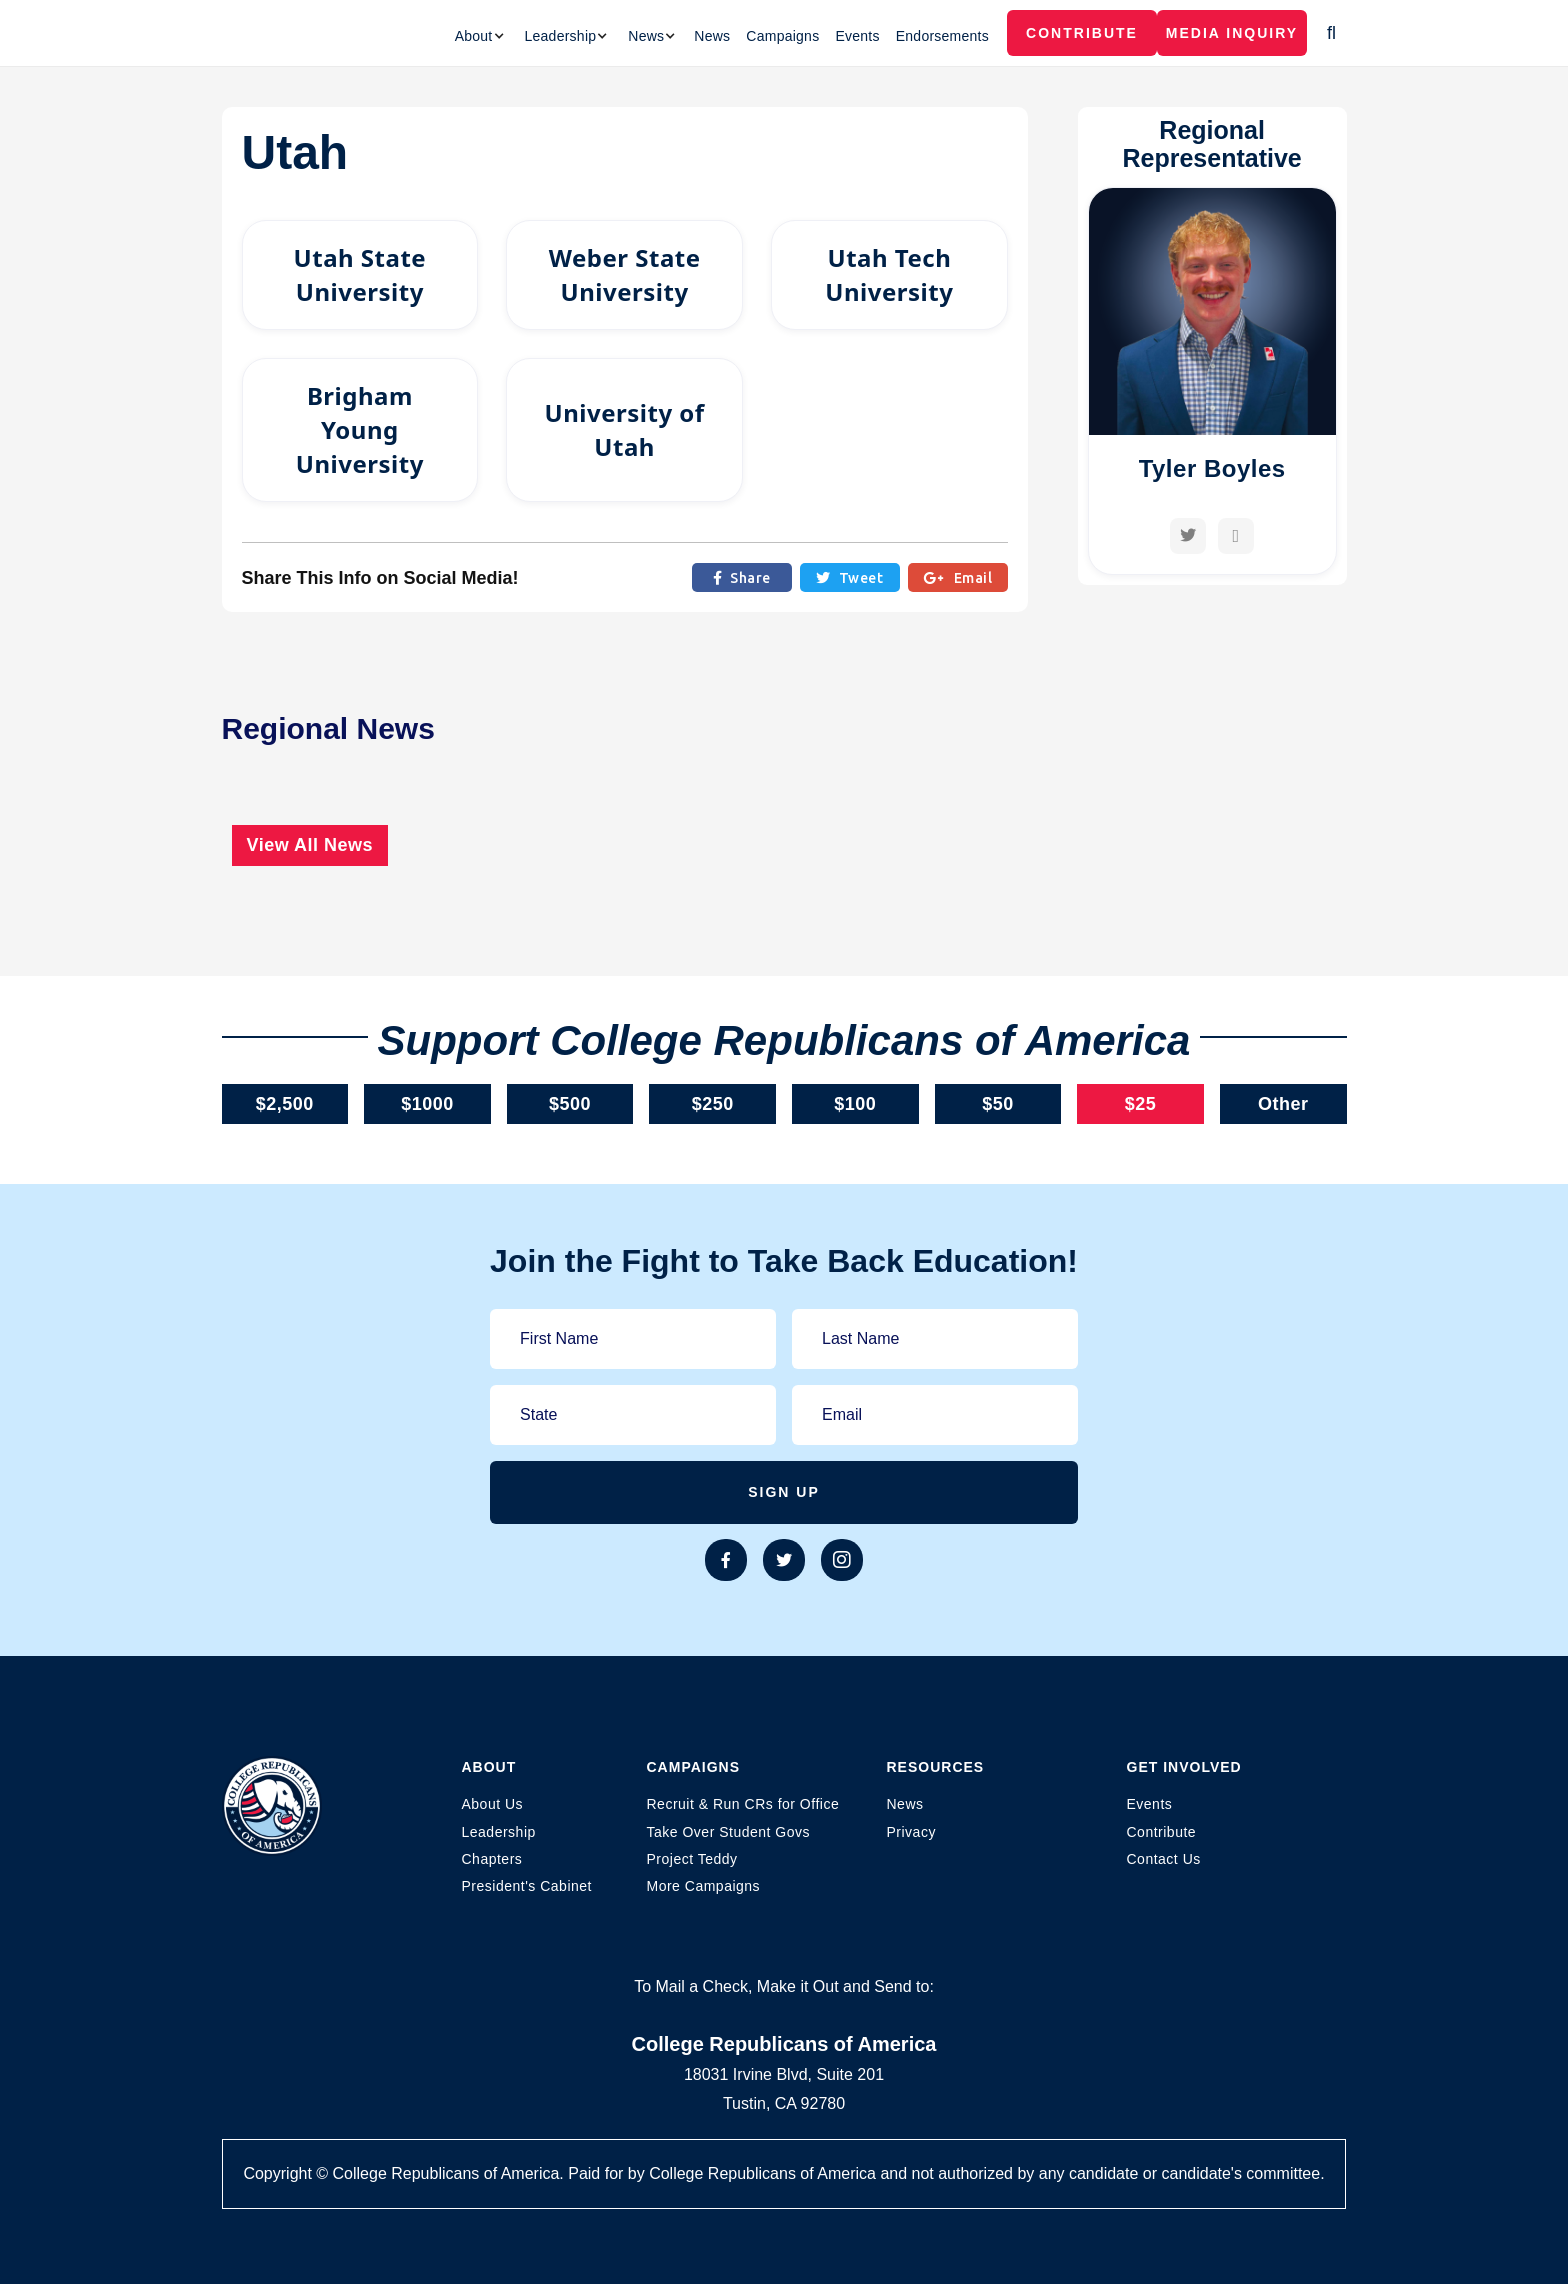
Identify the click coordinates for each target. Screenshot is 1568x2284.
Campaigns (782, 36)
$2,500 (285, 1104)
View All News (310, 845)
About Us (493, 1804)
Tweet (849, 578)
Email (957, 578)
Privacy (911, 1832)
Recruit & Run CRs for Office (743, 1804)
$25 (1141, 1104)
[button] (480, 36)
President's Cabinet (527, 1886)
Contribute (1082, 33)
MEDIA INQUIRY (1232, 33)
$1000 (427, 1104)
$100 (855, 1104)
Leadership (499, 1832)
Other (1283, 1104)
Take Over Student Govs (729, 1832)
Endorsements (942, 36)
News (712, 36)
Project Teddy (692, 1859)
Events (857, 36)
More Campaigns (704, 1886)
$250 (713, 1104)
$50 (998, 1104)
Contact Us (1164, 1859)
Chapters (492, 1859)
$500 (570, 1104)
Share (742, 578)
